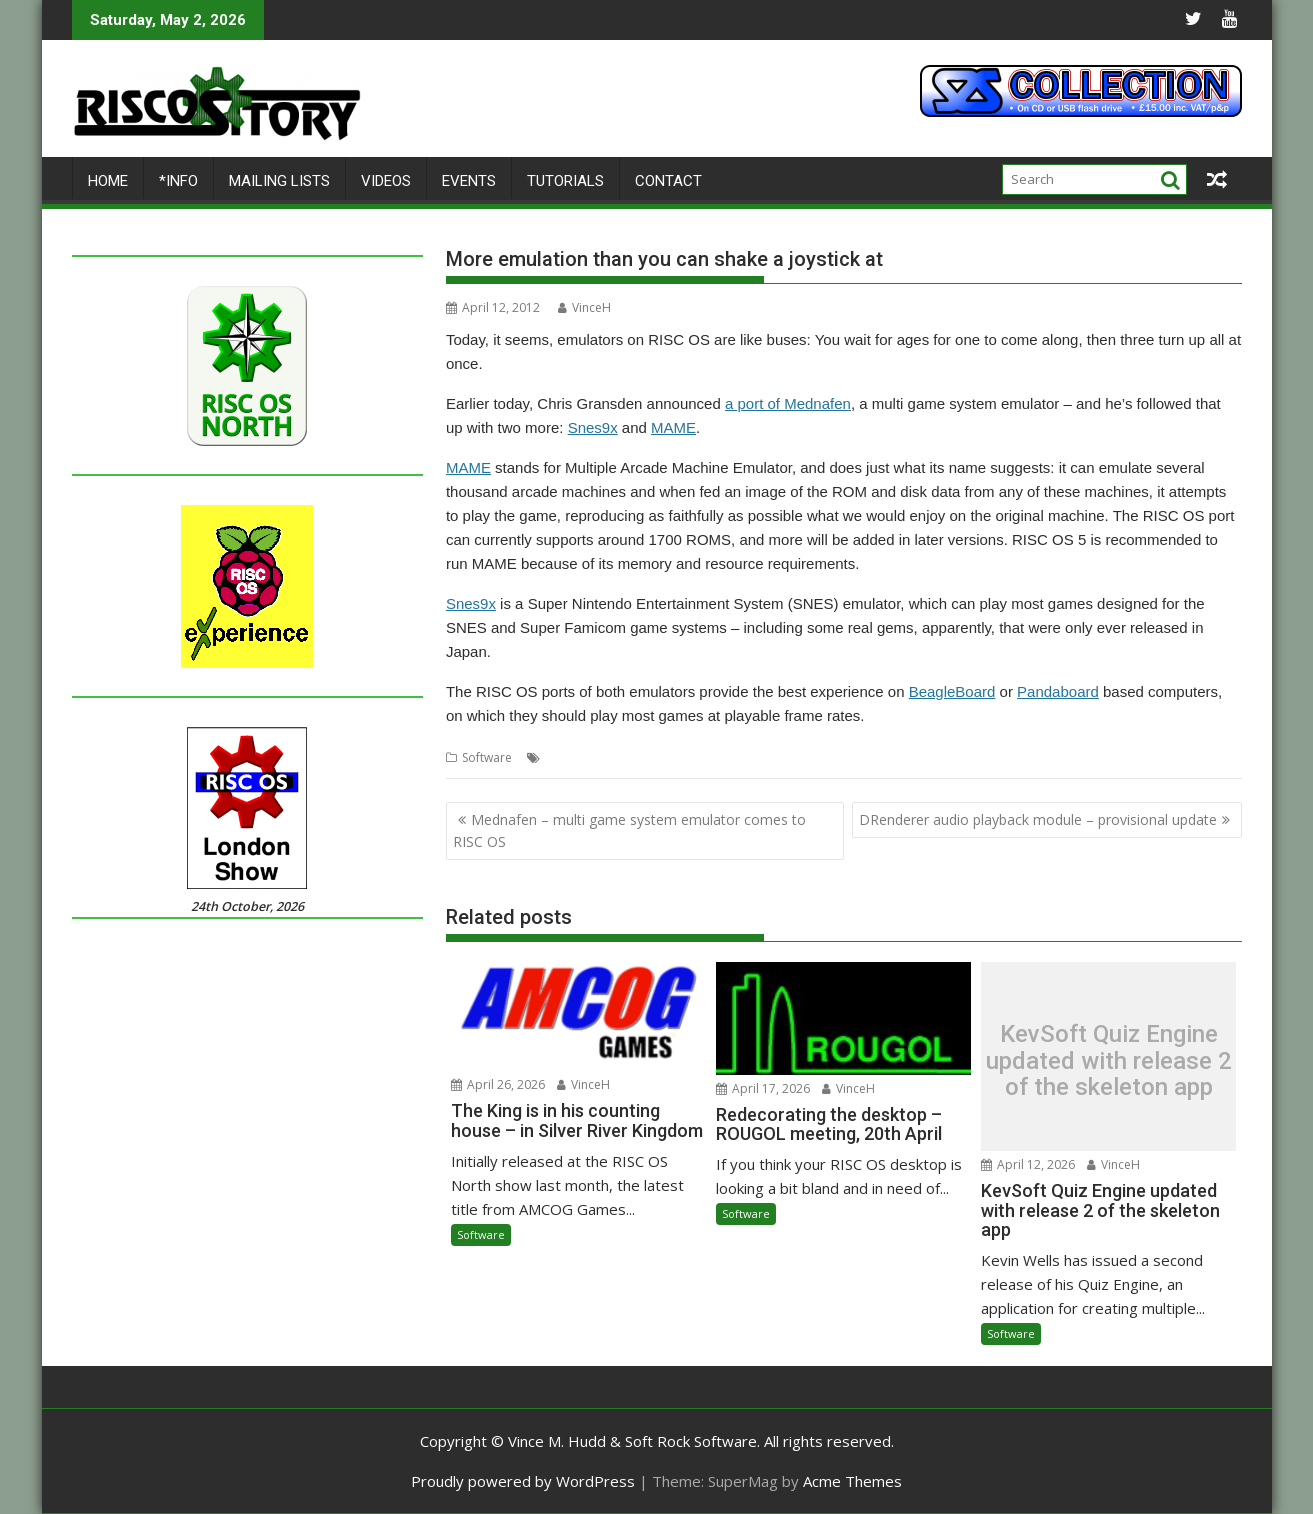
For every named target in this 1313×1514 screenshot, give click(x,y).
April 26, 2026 (498, 1084)
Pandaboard (1058, 691)
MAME (673, 427)
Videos (386, 181)
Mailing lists (279, 181)
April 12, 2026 (1028, 1164)
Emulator (570, 757)
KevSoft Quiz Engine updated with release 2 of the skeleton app (1109, 1061)
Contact (668, 181)
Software (487, 757)
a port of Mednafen (788, 403)
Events (469, 181)
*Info (178, 181)
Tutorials (565, 181)
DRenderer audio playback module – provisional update (1038, 819)
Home (108, 181)
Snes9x (593, 427)
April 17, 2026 (763, 1088)
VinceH (584, 307)
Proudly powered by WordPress (523, 1481)
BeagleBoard (952, 691)
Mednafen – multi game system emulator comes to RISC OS (629, 830)
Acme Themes (852, 1481)
